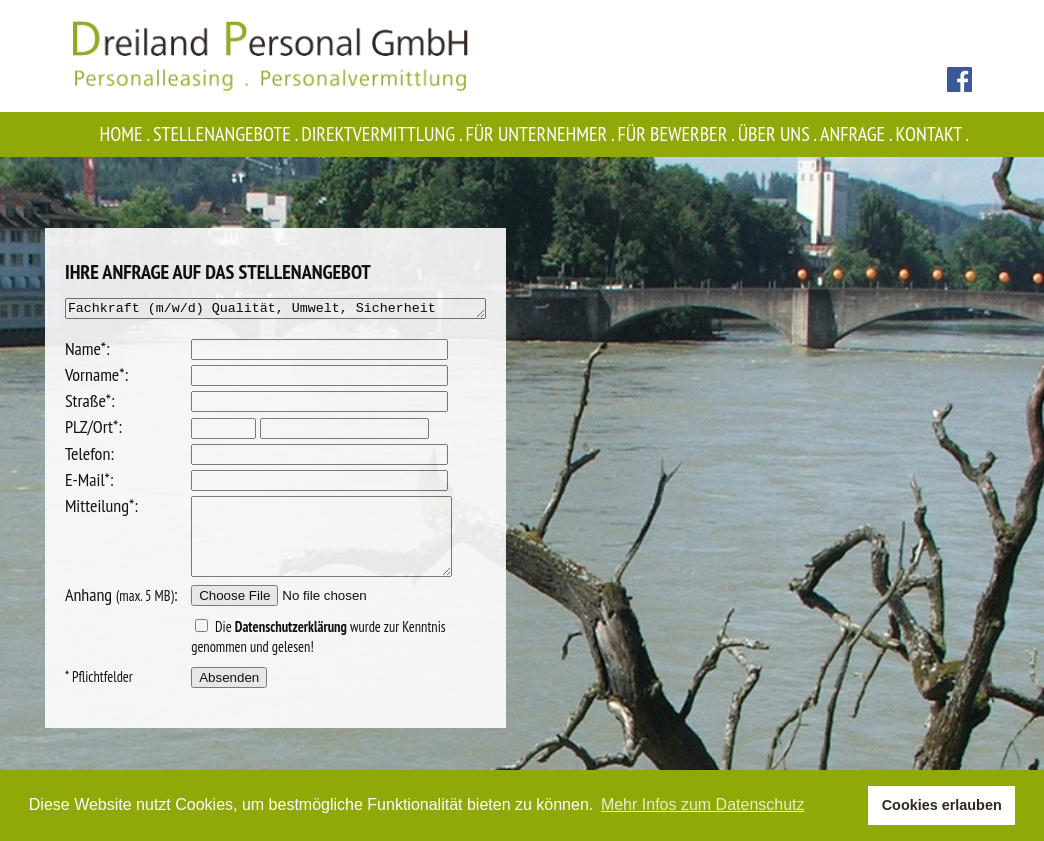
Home (126, 134)
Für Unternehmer (542, 134)
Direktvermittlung (383, 134)
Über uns (779, 134)
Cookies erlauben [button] (942, 805)
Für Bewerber (678, 134)
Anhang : (96, 612)
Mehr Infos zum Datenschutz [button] (703, 804)
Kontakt (934, 134)
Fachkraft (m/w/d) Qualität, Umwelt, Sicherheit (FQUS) (275, 310)
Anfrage (857, 134)
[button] (847, 806)
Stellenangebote (227, 134)
